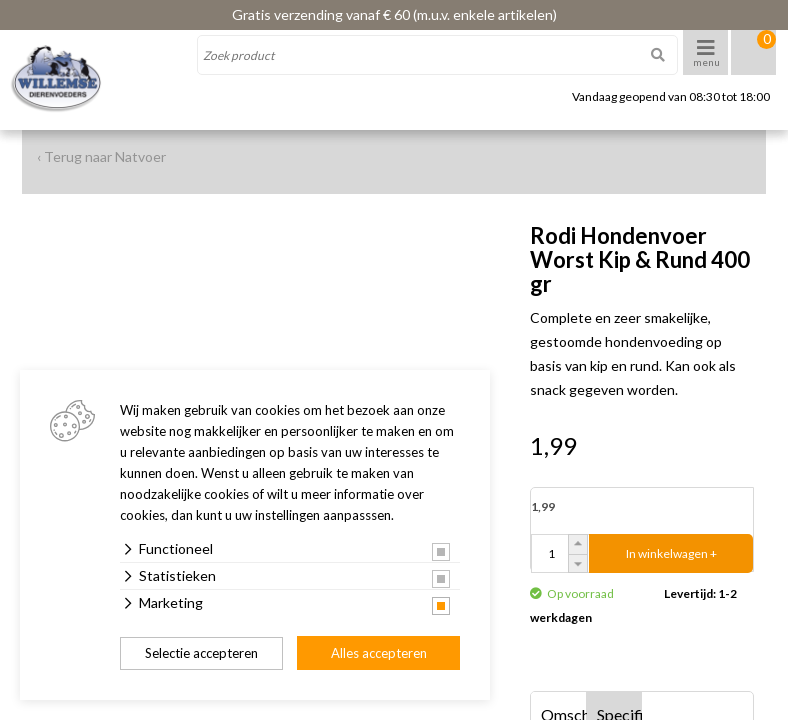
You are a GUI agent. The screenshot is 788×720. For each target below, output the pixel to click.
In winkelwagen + (671, 553)
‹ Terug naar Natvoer (101, 156)
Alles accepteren (379, 653)
